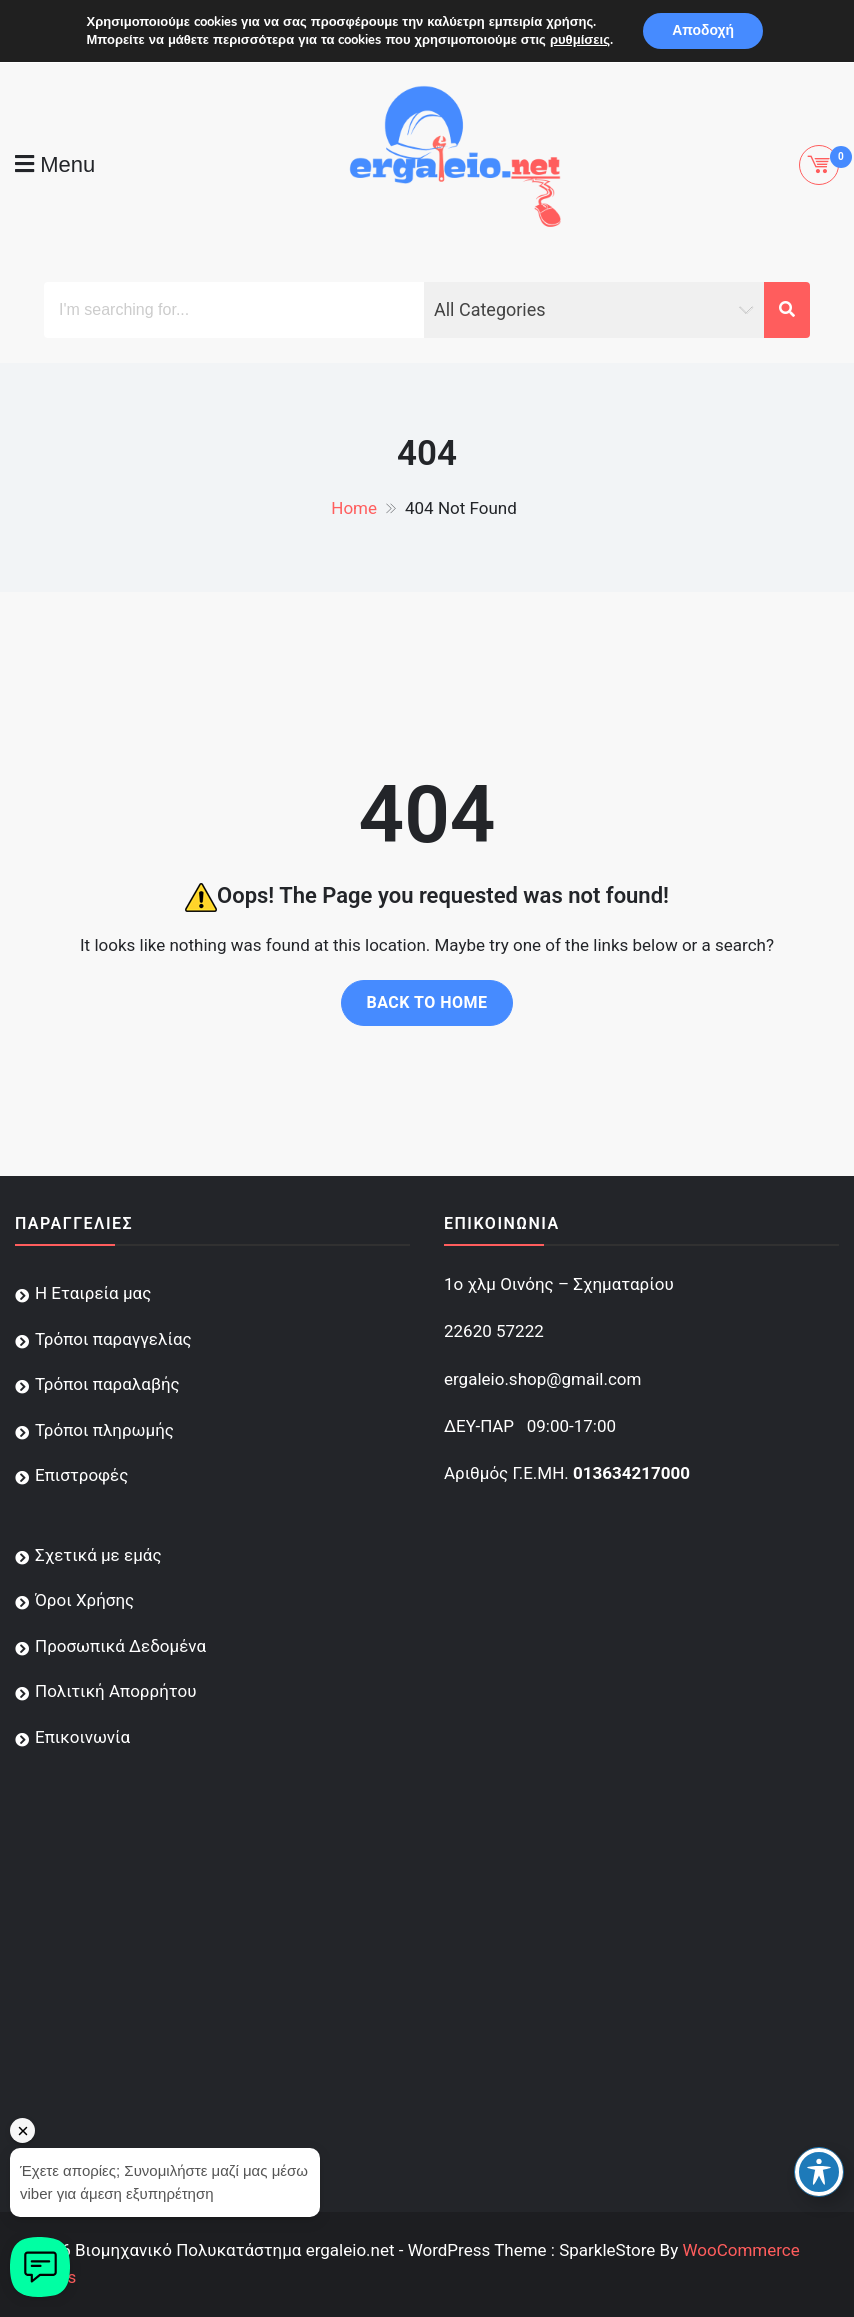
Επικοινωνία (82, 1737)
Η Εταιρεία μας (93, 1293)
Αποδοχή (703, 30)
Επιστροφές (81, 1475)
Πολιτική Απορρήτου (115, 1691)
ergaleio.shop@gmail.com (542, 1379)
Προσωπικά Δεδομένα (120, 1646)
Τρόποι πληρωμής (104, 1430)
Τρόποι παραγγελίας (113, 1339)
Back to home (426, 1002)
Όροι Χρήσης (84, 1600)
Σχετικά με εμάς (98, 1555)
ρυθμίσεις (579, 40)
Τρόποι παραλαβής (107, 1384)
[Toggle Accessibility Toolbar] (819, 2172)
